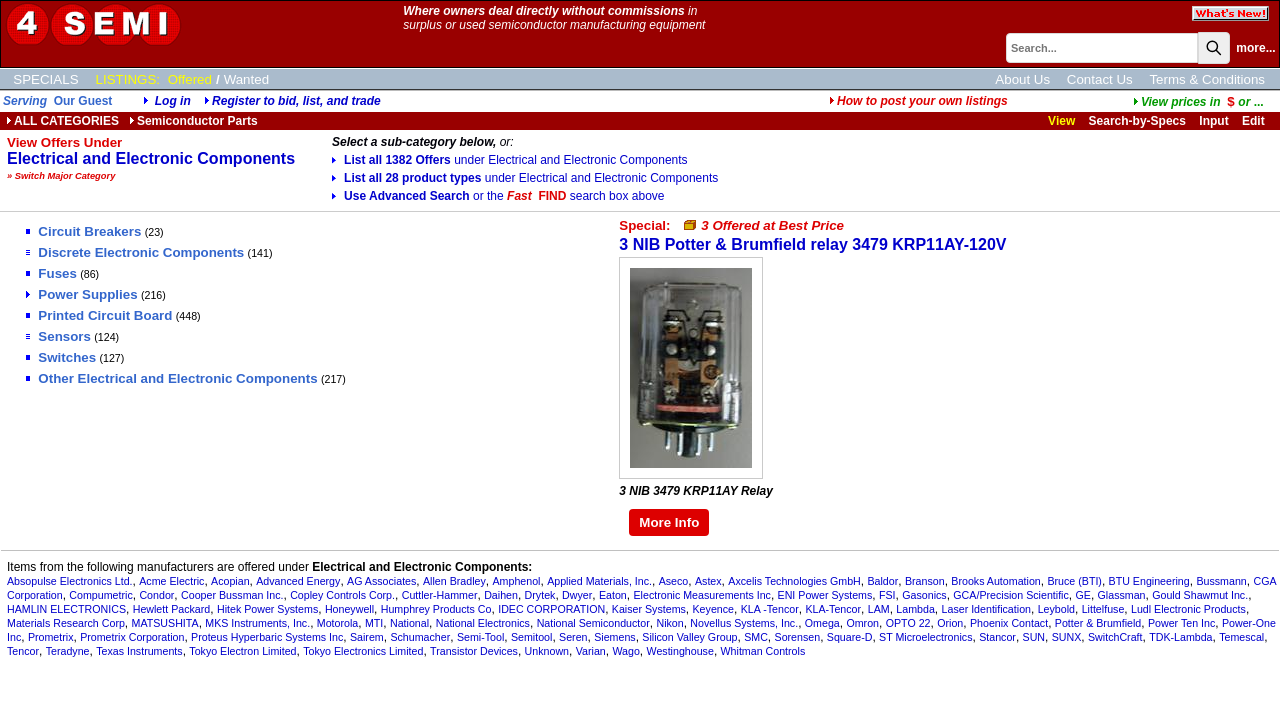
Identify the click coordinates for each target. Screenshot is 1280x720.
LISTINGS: (128, 79)
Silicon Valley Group (689, 637)
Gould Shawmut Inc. (1200, 595)
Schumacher (420, 637)
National (409, 623)
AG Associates (381, 581)
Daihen (501, 595)
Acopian (230, 581)
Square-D (850, 637)
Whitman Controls (763, 651)
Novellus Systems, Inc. (744, 623)
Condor (156, 595)
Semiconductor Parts (193, 121)
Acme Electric (171, 581)
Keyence (713, 609)
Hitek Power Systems (267, 609)
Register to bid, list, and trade (296, 101)
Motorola (337, 623)
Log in (173, 101)
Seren (573, 637)
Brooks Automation (995, 581)
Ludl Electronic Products (1188, 609)
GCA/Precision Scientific (1010, 595)
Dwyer (577, 595)
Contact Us (1100, 79)
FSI (887, 595)
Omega (822, 623)
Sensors (58, 336)
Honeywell (349, 609)
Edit (1255, 121)
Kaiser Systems (649, 609)
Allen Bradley (454, 581)
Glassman (1122, 595)
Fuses (51, 273)
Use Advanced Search (498, 196)
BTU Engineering (1149, 581)
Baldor (882, 581)
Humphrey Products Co (436, 609)
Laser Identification (986, 609)
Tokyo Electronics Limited (363, 651)
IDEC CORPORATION (551, 609)
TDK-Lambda (1180, 637)
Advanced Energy (298, 581)
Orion (950, 623)
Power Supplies (81, 294)
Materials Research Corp (66, 623)
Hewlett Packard (172, 609)
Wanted (246, 79)
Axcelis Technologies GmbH (794, 581)
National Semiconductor (593, 623)
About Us (1022, 79)
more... (1255, 48)
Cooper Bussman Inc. (232, 595)
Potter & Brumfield (1098, 623)
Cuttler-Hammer (440, 595)
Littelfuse (1103, 609)
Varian (591, 651)
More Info (669, 522)
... (1198, 102)
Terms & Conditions (1207, 79)
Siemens (614, 637)
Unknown (547, 651)
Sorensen (798, 637)
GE (1082, 595)
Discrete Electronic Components (135, 252)
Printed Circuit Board (99, 315)
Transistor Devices (474, 651)
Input (1213, 121)
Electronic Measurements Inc (701, 595)
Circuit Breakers (83, 231)
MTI (374, 623)
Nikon (669, 623)
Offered (190, 79)
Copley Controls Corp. (342, 595)
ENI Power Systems (825, 595)
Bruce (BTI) (1074, 581)
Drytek (540, 595)
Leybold (1056, 609)
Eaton (613, 595)
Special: (731, 225)
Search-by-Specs (1137, 121)
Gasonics (924, 595)
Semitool (531, 637)
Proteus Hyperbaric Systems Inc (267, 637)
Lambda (915, 609)
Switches (61, 357)
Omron (862, 623)
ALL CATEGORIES (62, 121)
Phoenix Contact (1009, 623)
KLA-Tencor (833, 609)
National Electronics (483, 623)
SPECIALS (45, 79)
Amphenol (516, 581)
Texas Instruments (139, 651)
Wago (625, 651)
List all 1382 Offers (510, 160)
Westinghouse (680, 651)
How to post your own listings (918, 101)
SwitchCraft (1115, 637)
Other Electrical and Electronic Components (171, 378)
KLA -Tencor (770, 609)
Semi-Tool (480, 637)
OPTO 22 (908, 623)
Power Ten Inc (1181, 623)
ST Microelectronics (925, 637)
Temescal (1241, 637)
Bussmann (1221, 581)
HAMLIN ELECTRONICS (66, 609)
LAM (879, 609)
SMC (756, 637)
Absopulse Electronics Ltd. (70, 581)
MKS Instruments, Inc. (257, 623)
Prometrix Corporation (132, 637)
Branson (925, 581)
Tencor (23, 651)
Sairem (367, 637)
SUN (1034, 637)
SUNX (1067, 637)
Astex (708, 581)
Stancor (997, 637)
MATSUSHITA (165, 623)
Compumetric (100, 595)
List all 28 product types (525, 178)
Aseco (674, 581)
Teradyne (68, 651)
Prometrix (51, 637)
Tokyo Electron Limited (242, 651)
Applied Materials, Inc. (599, 581)
